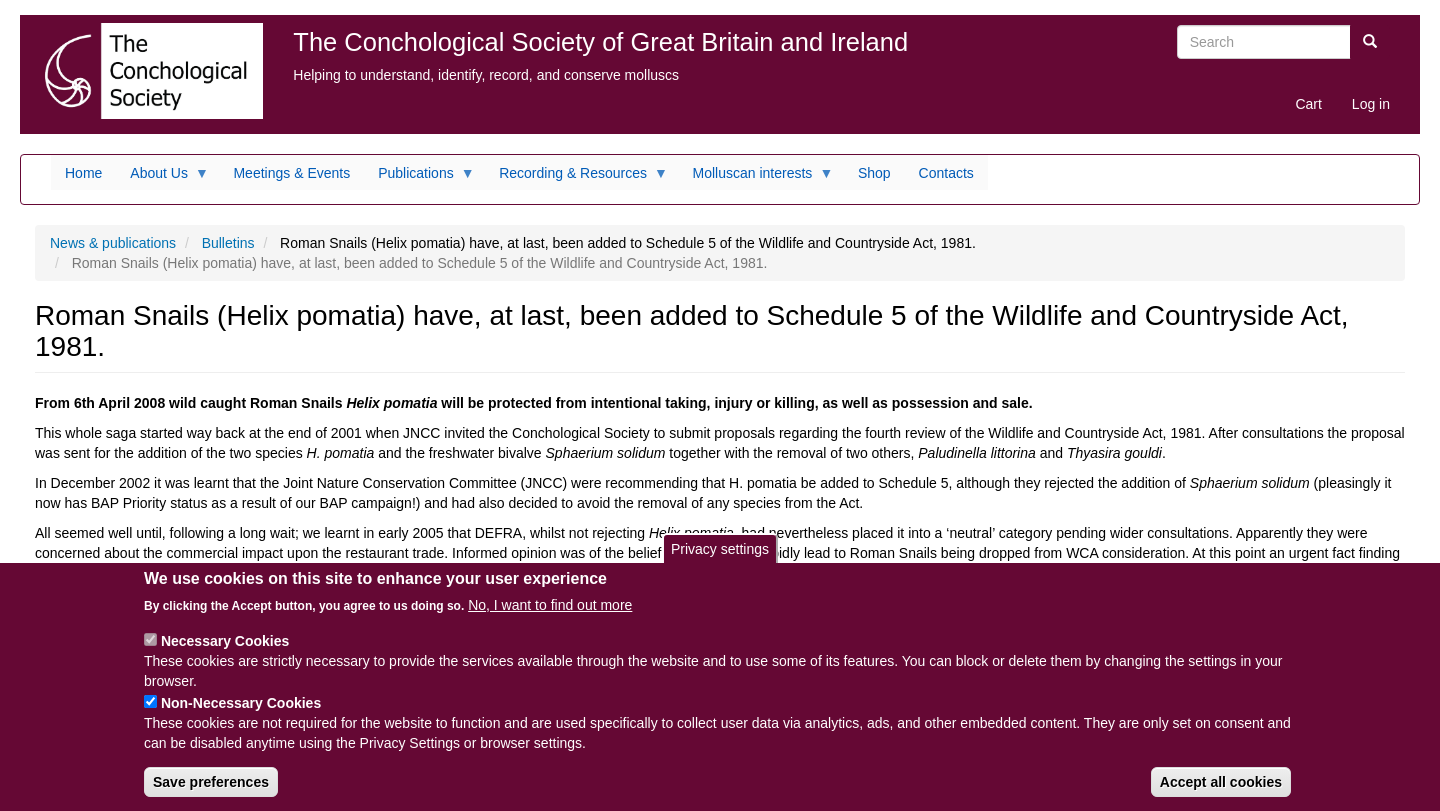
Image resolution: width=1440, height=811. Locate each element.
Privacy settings (720, 557)
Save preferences (211, 790)
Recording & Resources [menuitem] (576, 178)
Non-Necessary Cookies (241, 711)
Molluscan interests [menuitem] (756, 178)
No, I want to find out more (550, 613)
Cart (1308, 104)
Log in (1371, 104)
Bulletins (228, 243)
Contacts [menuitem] (946, 173)
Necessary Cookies (225, 649)
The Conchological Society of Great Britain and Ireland (600, 42)
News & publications (113, 243)
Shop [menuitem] (874, 173)
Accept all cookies (1221, 790)
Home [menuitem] (83, 173)
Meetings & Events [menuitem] (291, 173)
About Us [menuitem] (162, 178)
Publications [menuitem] (419, 178)
